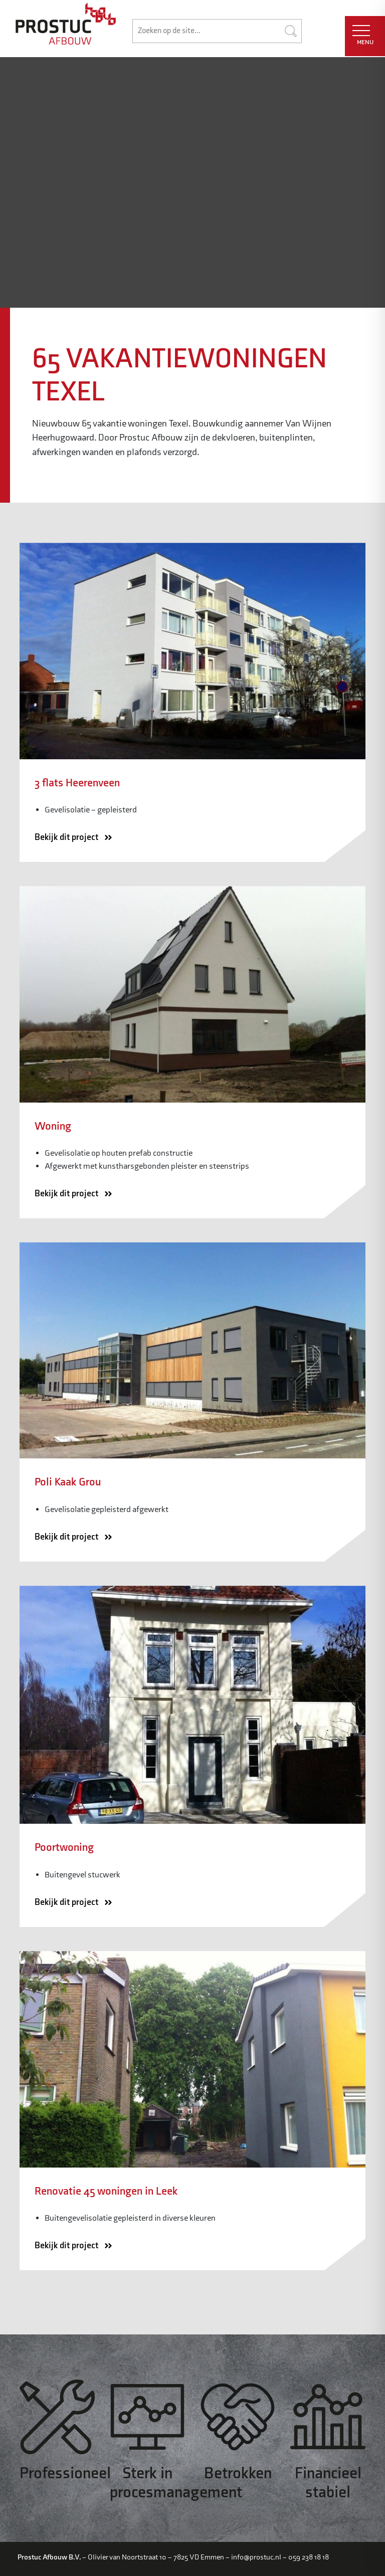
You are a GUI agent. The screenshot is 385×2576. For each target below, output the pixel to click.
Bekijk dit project (77, 838)
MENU (362, 35)
